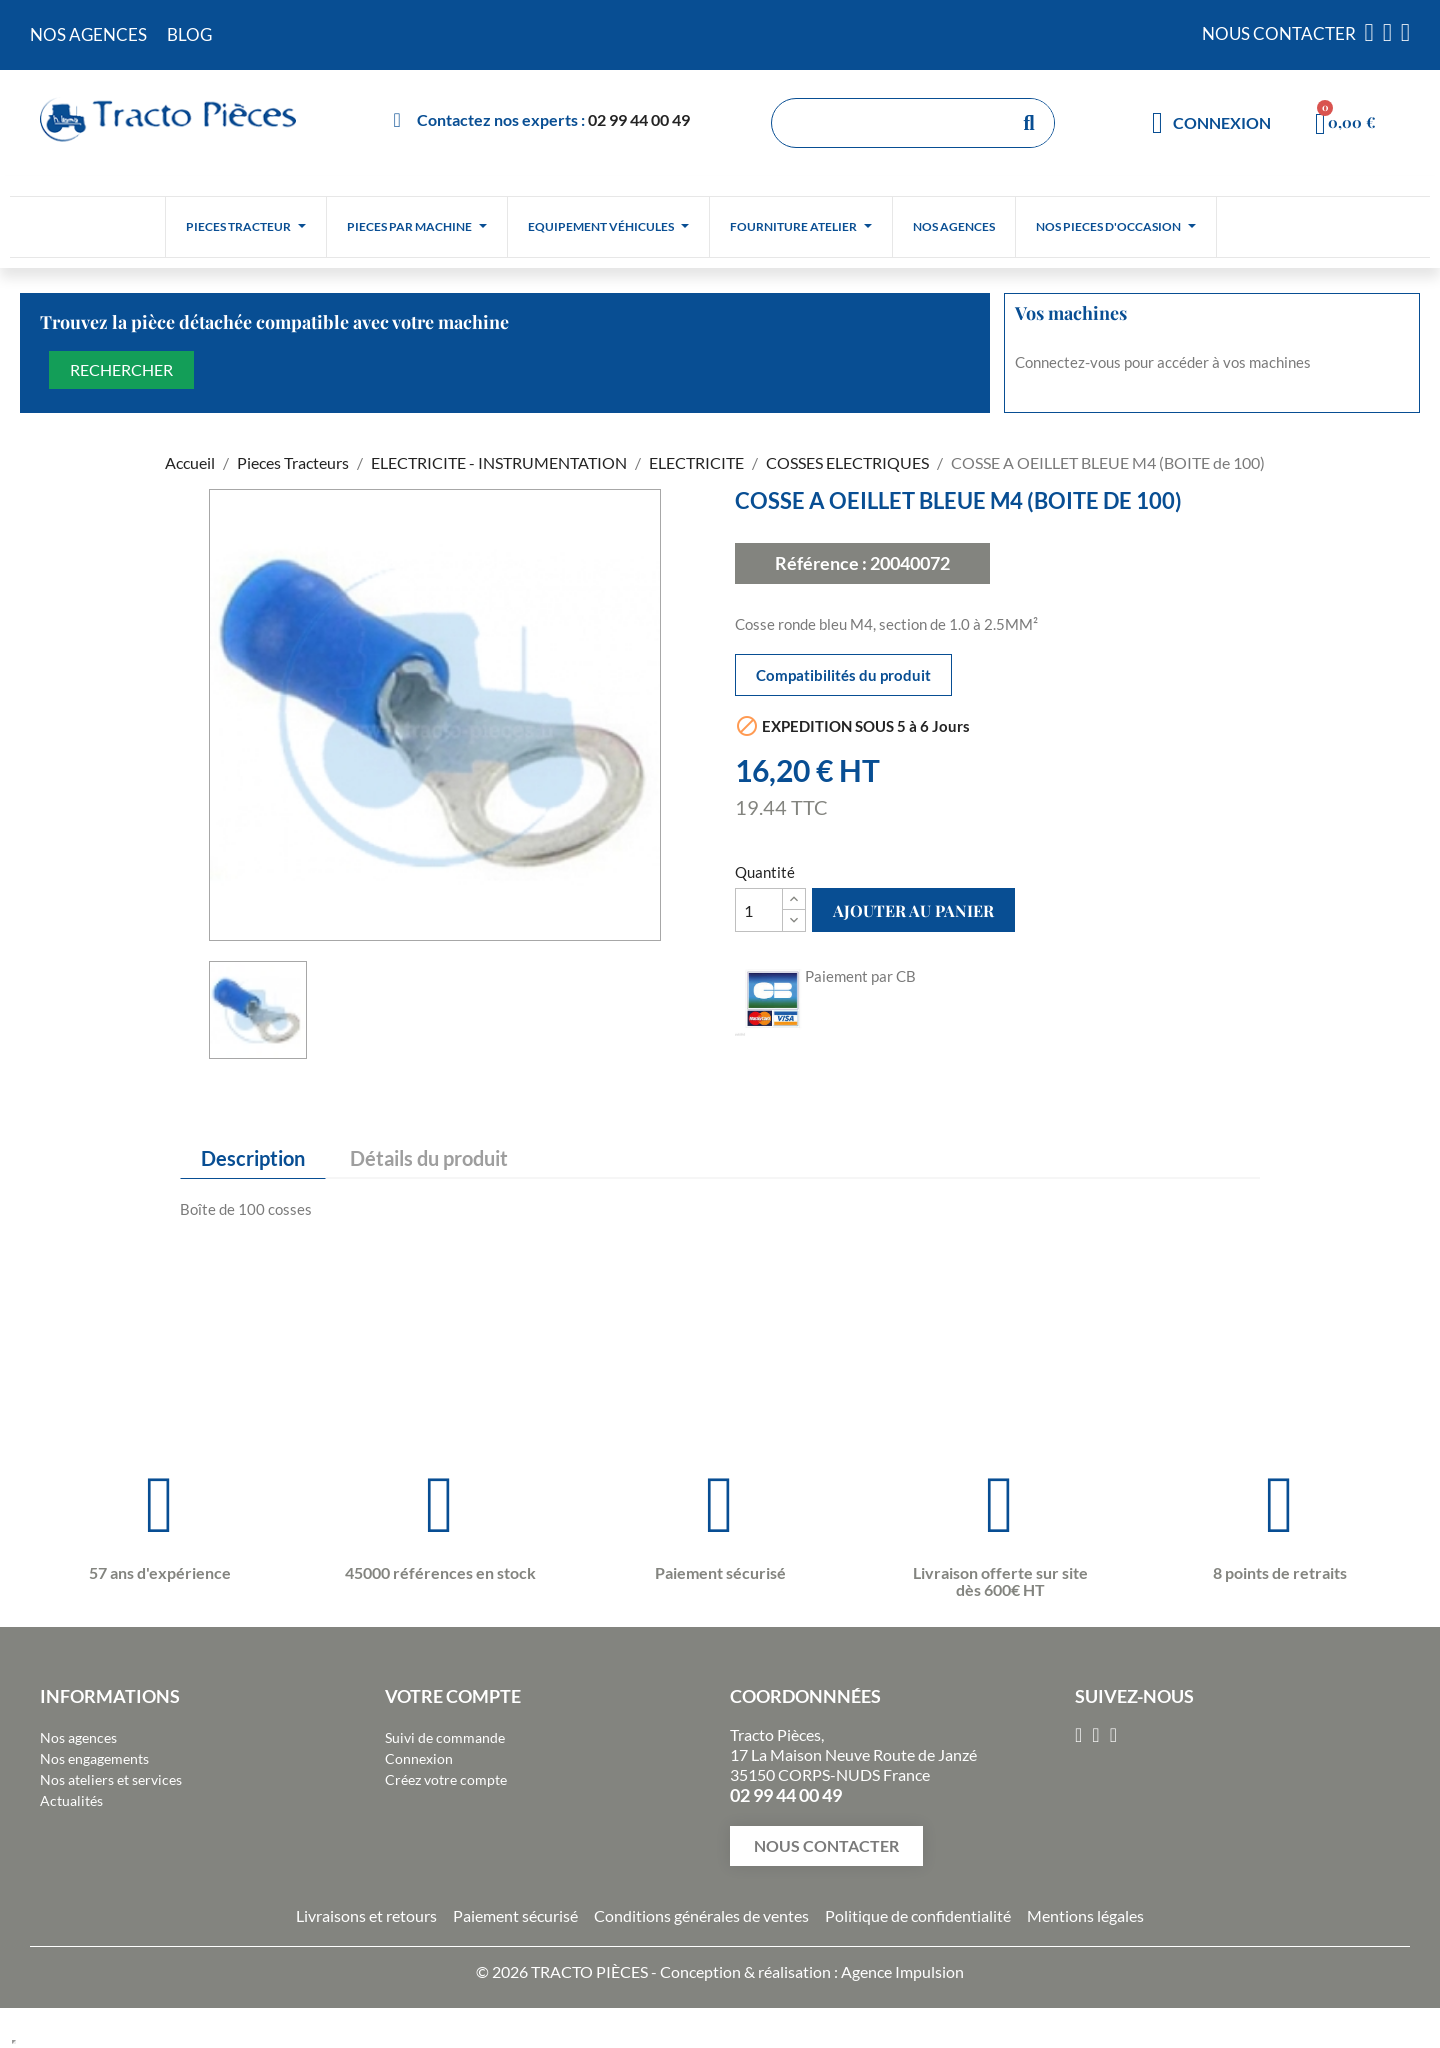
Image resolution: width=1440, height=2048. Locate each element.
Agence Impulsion (902, 1971)
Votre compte (453, 1696)
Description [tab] (253, 1158)
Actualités (71, 1800)
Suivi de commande (445, 1737)
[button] (826, 1846)
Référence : (821, 563)
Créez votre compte (446, 1779)
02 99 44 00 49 (639, 119)
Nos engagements (94, 1758)
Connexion (419, 1758)
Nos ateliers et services (111, 1779)
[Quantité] (759, 910)
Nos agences (78, 1737)
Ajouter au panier (913, 910)
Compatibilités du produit (843, 675)
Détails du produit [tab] (429, 1158)
